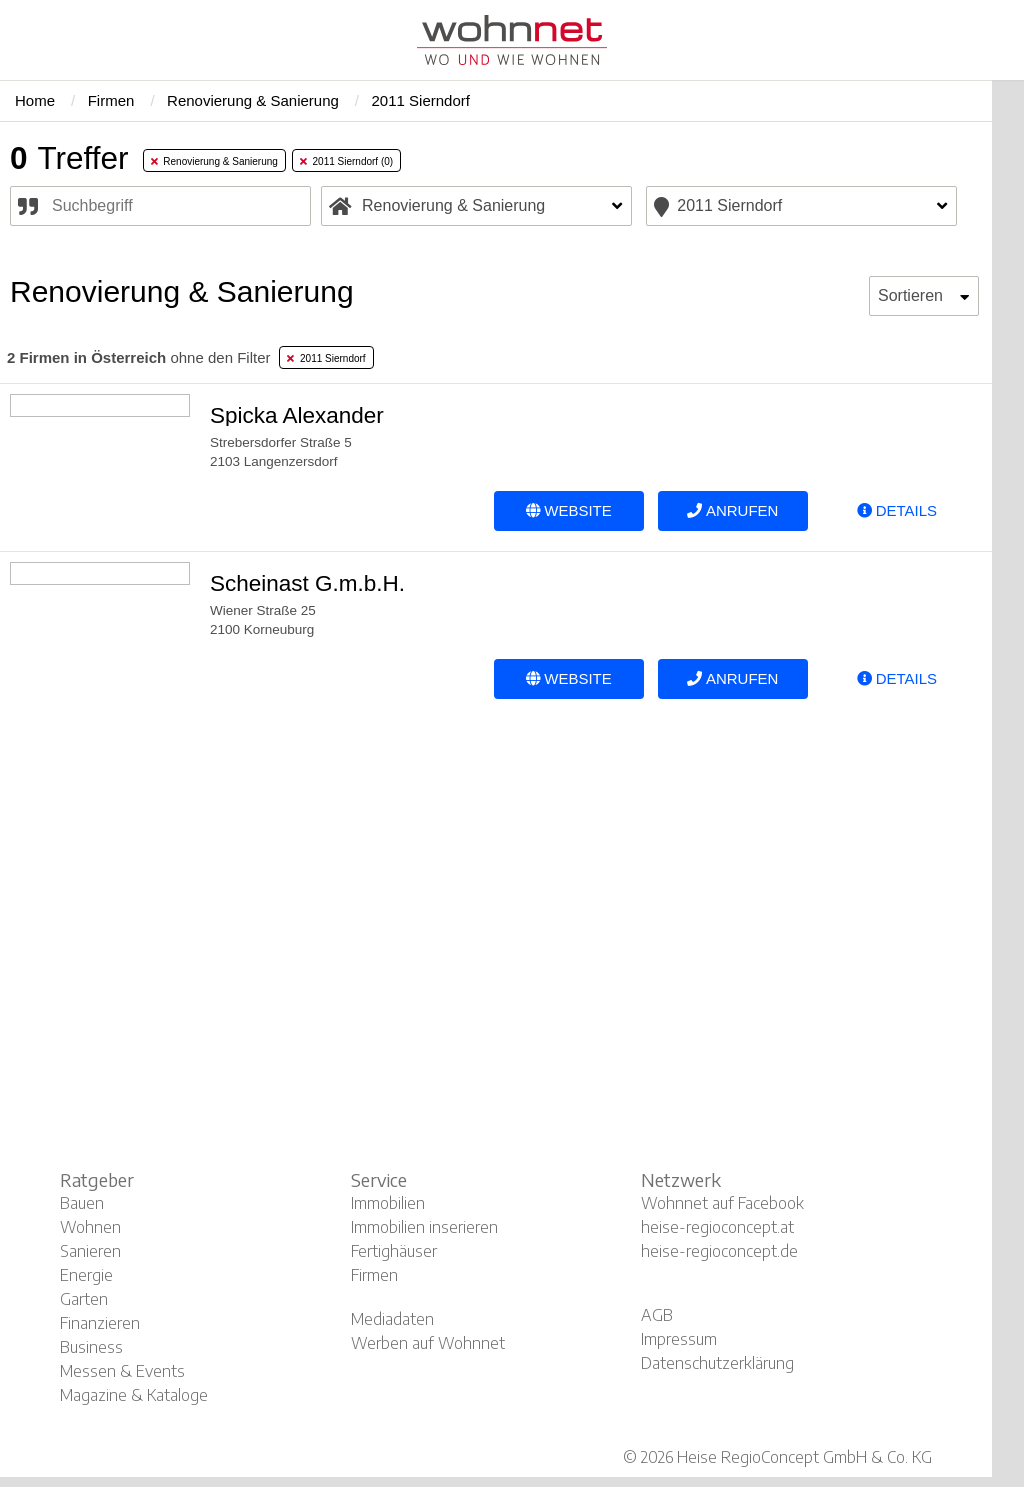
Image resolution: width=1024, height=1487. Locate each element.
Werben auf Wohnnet (428, 1343)
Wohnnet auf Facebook (722, 1203)
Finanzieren (100, 1323)
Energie (86, 1275)
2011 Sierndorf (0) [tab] (346, 161)
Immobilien (388, 1203)
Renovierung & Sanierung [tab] (214, 161)
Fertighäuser (394, 1251)
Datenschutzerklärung (717, 1363)
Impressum (679, 1339)
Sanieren (90, 1251)
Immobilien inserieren (424, 1227)
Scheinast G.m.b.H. (307, 583)
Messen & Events (122, 1371)
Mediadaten (392, 1319)
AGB (657, 1315)
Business (91, 1347)
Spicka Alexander (297, 415)
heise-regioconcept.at (717, 1227)
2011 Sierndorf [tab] (326, 358)
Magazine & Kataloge (134, 1395)
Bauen (82, 1203)
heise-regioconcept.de (719, 1251)
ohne (138, 357)
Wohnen (90, 1227)
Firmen (374, 1275)
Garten (84, 1299)
